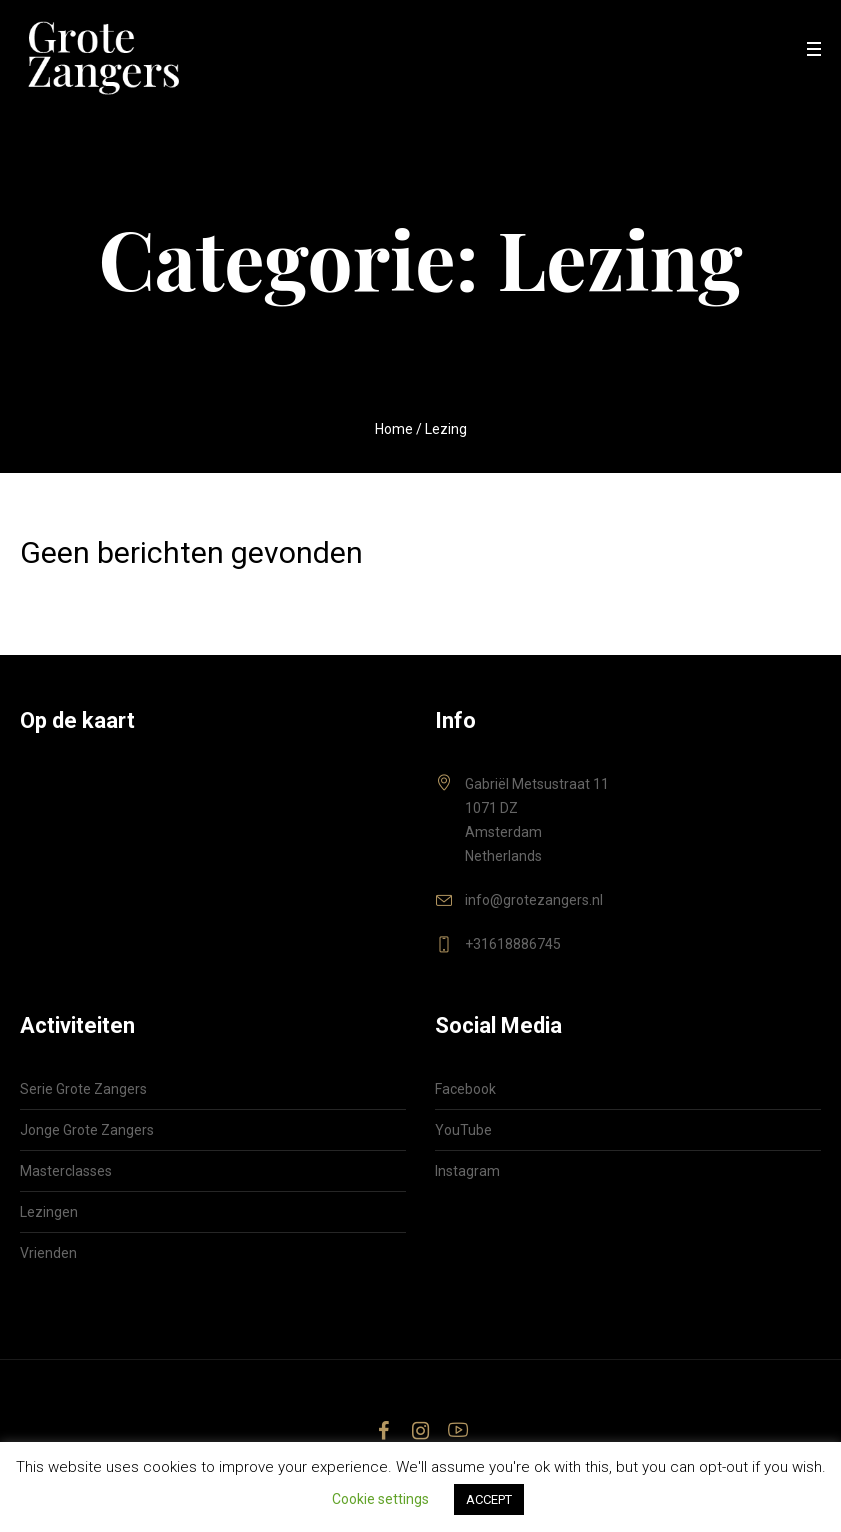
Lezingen (49, 1212)
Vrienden (48, 1253)
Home (394, 429)
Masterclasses (66, 1171)
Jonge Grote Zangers (87, 1130)
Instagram (467, 1171)
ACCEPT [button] (489, 1499)
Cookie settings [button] (380, 1499)
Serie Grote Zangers (83, 1089)
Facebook (465, 1089)
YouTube (463, 1130)
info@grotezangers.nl (534, 900)
